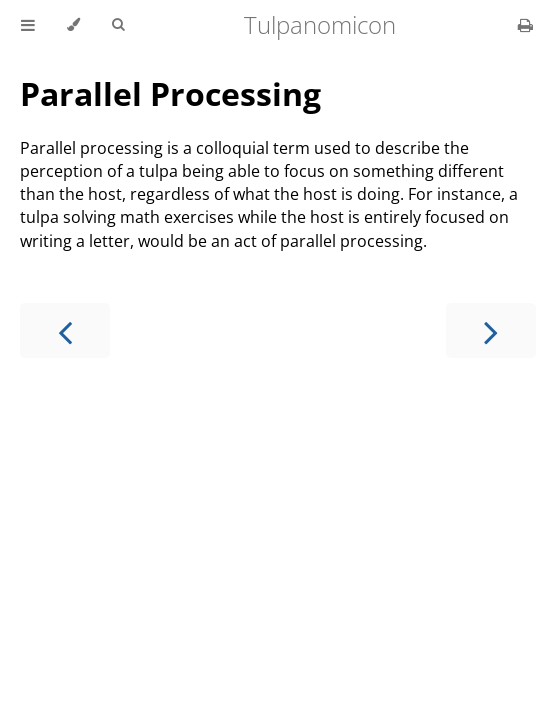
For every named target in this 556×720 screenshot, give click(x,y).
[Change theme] (73, 25)
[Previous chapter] (65, 330)
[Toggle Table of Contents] (28, 25)
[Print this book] (525, 25)
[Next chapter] (491, 330)
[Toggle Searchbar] (118, 25)
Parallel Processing (170, 93)
